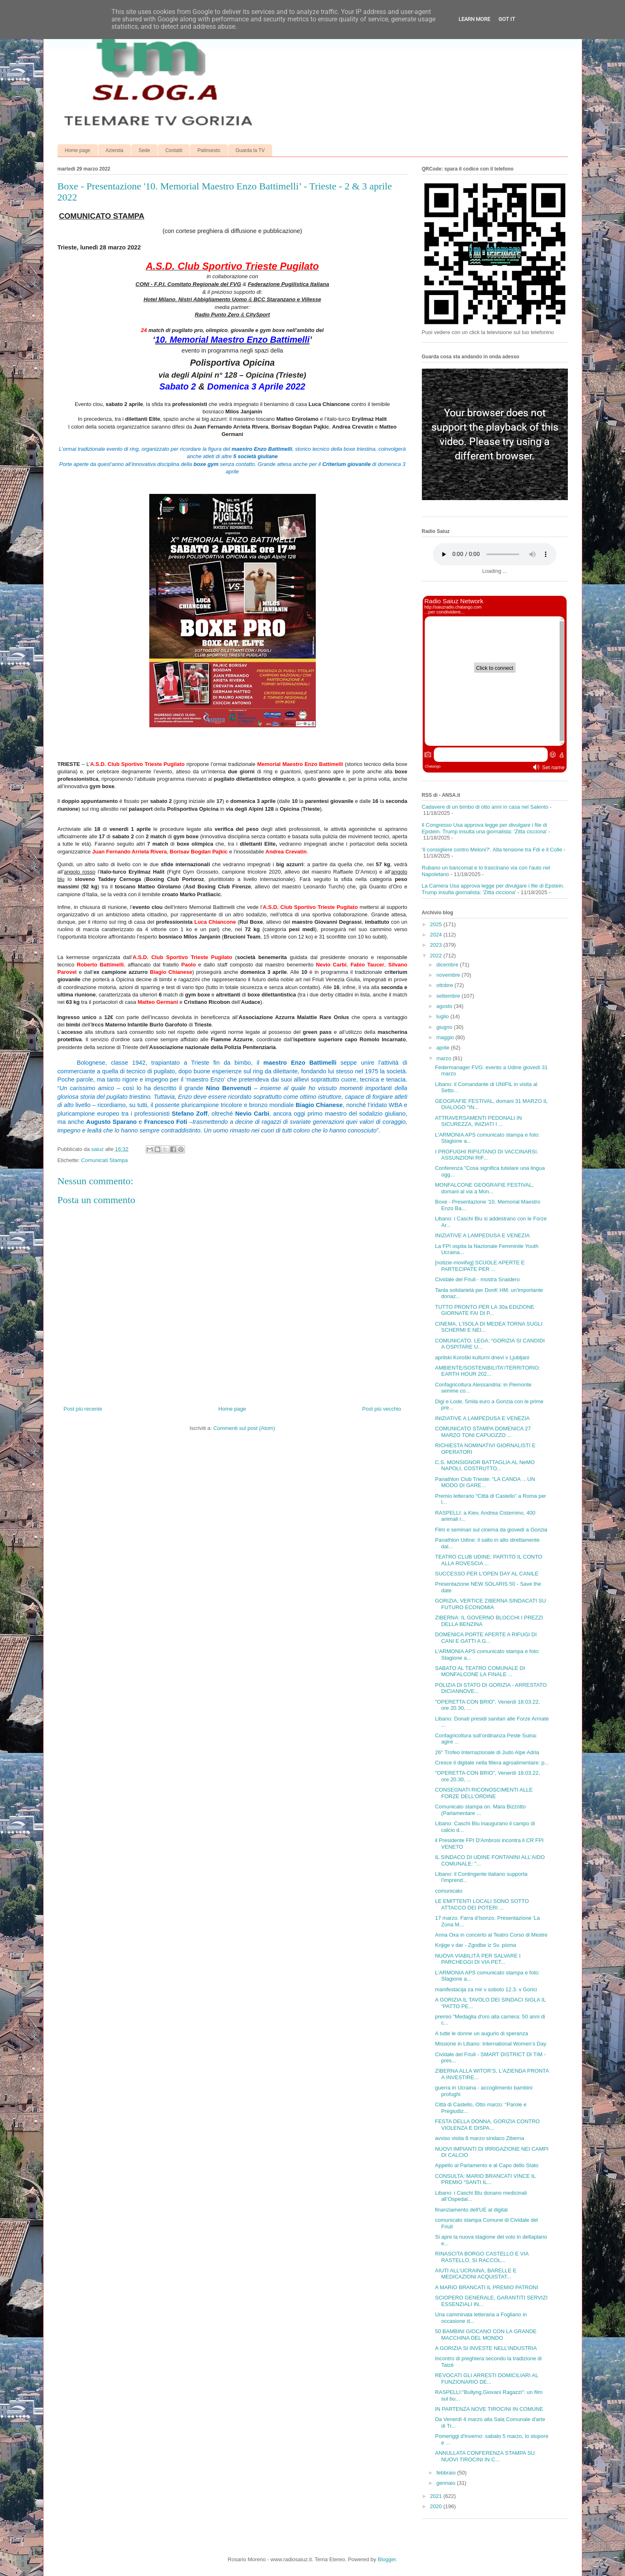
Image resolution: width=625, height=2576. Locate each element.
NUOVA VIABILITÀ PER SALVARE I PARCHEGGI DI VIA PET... (478, 1959)
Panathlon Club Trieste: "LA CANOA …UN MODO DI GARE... (485, 1482)
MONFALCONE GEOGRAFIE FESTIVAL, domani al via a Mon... (484, 1188)
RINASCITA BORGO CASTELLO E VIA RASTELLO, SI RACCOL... (481, 2257)
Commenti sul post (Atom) (244, 1428)
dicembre (448, 965)
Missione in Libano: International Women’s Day (490, 2044)
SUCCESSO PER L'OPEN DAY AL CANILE (487, 1574)
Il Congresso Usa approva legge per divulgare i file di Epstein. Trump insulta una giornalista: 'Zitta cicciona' (484, 828)
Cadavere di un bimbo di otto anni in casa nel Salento (485, 807)
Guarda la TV (250, 150)
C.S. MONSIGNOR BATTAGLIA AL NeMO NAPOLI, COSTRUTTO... (485, 1465)
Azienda (114, 150)
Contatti (173, 150)
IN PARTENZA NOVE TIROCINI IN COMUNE (489, 2409)
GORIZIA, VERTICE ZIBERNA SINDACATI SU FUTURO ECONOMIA (490, 1604)
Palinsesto (208, 150)
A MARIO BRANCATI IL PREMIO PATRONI (486, 2287)
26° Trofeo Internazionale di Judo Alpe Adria (487, 1752)
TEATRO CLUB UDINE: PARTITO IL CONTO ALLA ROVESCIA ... (488, 1560)
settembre (448, 996)
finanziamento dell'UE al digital (471, 2210)
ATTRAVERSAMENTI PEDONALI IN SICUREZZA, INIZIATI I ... (478, 1121)
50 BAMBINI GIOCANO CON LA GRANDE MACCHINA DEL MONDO (486, 2334)
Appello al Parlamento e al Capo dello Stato (487, 2165)
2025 (437, 924)
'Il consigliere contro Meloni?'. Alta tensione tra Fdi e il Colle (492, 849)
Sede (144, 150)
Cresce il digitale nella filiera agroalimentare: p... (492, 1763)
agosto (445, 1006)
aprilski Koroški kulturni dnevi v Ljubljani (482, 1357)
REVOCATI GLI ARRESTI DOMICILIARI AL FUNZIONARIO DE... (486, 2378)
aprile (443, 1048)
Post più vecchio (381, 1409)
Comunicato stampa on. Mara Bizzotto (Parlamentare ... (480, 1809)
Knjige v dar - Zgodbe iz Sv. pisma (475, 1945)
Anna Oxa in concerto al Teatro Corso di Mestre (491, 1935)
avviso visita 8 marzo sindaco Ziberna (479, 2138)
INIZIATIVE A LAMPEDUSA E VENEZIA (482, 1235)
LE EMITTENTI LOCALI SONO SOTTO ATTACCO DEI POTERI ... (482, 1904)
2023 (437, 945)
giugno (445, 1027)
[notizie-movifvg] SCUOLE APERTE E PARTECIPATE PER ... (480, 1265)
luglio (443, 1016)
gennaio (446, 2483)
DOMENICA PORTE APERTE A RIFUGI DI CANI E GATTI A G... (486, 1637)
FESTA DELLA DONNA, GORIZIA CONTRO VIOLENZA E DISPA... (487, 2124)
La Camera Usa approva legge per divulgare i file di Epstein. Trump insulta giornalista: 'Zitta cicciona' (493, 889)
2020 (437, 2506)
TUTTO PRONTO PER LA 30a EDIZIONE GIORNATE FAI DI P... (485, 1310)
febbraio (446, 2473)
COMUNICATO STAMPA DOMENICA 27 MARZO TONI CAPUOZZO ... (483, 1431)
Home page (77, 150)
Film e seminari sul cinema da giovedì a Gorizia (491, 1530)
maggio (445, 1037)
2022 (437, 955)
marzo (444, 1058)
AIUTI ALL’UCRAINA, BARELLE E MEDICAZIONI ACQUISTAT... (475, 2273)
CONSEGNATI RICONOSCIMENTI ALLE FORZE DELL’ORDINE (483, 1793)
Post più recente (83, 1409)
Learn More (474, 19)
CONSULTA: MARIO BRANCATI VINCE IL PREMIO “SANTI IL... (485, 2179)
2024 (437, 935)
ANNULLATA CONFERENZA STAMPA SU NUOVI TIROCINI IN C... (485, 2456)
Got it (506, 19)
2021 (437, 2496)
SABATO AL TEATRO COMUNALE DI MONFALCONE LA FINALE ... (480, 1671)
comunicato (448, 1891)
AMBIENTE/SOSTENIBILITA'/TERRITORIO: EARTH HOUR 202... (487, 1371)
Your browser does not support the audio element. (494, 554)
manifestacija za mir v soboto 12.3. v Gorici (486, 1989)
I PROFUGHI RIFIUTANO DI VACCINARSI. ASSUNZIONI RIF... (486, 1154)
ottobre (445, 985)
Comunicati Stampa (104, 1160)
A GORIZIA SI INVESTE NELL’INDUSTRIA (486, 2348)
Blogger (386, 2559)
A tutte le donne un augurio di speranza (481, 2033)
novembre (448, 975)
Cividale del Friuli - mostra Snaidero (477, 1279)
